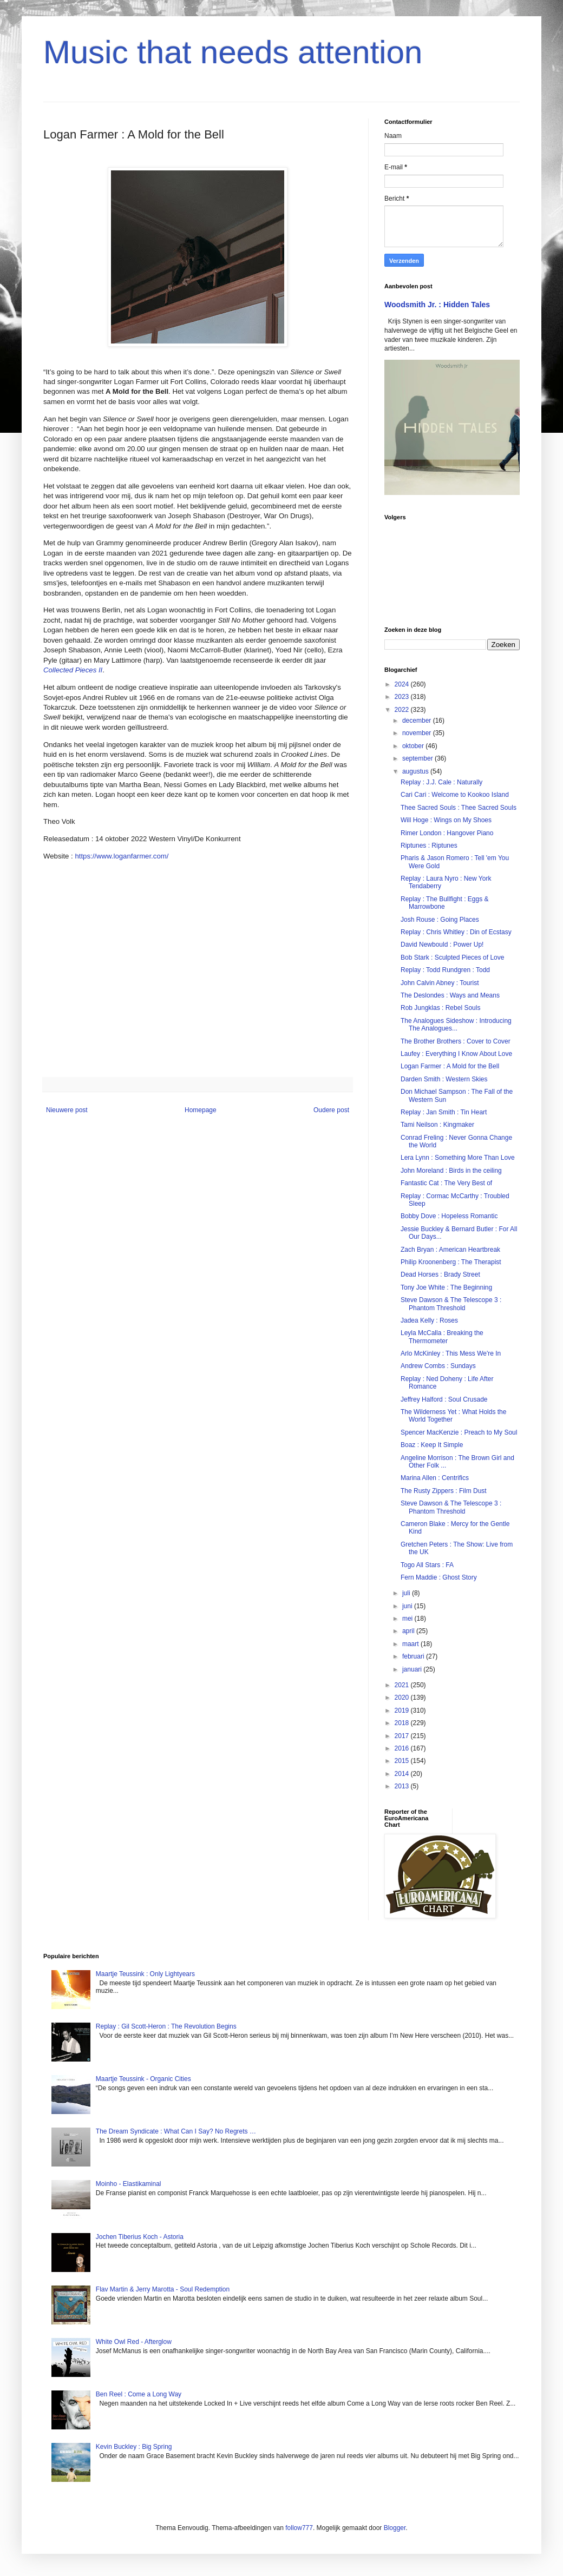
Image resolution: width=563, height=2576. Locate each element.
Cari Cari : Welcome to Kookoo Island (455, 794)
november (417, 733)
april (409, 1631)
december (417, 720)
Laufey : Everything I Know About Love (456, 1054)
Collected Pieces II (72, 670)
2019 (403, 1710)
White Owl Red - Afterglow (134, 2342)
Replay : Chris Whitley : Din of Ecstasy (456, 932)
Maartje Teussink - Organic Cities (143, 2079)
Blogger (395, 2528)
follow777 (299, 2528)
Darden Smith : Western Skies (444, 1079)
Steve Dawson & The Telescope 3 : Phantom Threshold (451, 1303)
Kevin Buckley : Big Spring (134, 2446)
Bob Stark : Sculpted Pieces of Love (452, 957)
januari (412, 1669)
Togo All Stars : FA (427, 1565)
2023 (403, 697)
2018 (403, 1723)
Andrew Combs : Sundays (438, 1366)
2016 (403, 1748)
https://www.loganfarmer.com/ (121, 856)
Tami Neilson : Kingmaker (437, 1124)
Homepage (201, 1110)
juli (407, 1593)
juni (408, 1606)
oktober (413, 746)
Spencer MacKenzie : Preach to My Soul (459, 1432)
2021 (403, 1685)
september (418, 758)
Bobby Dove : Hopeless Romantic (449, 1216)
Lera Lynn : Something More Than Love (458, 1157)
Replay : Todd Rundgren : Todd (445, 970)
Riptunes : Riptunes (429, 845)
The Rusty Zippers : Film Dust (444, 1491)
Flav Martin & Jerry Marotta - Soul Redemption (163, 2289)
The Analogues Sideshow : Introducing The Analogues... (456, 1024)
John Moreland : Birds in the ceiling (451, 1170)
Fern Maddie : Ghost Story (439, 1577)
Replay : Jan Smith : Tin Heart (444, 1112)
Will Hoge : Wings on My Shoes (446, 820)
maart (411, 1644)
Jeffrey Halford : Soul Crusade (444, 1399)
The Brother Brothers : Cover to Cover (455, 1041)
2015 (403, 1761)
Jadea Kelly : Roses (429, 1320)
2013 (403, 1786)
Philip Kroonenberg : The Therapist (451, 1262)
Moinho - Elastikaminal (128, 2184)
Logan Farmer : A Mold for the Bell (450, 1066)
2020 (403, 1697)
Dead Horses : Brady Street (440, 1274)
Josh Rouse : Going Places (440, 919)
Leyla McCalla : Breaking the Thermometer (442, 1336)
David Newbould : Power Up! (442, 944)
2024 (403, 684)
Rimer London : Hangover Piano (447, 833)
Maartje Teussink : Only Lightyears (145, 1974)
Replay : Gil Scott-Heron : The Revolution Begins (166, 2026)
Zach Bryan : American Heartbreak (450, 1249)
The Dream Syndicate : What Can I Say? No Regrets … (176, 2131)
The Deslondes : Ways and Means (450, 995)
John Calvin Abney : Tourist (440, 983)
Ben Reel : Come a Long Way (138, 2394)
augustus (416, 771)
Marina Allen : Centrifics (435, 1478)
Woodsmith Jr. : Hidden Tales (437, 304)
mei (408, 1618)
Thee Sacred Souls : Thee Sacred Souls (458, 807)
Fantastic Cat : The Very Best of (446, 1183)
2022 (403, 710)
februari (414, 1656)
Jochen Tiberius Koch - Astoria (140, 2237)
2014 (403, 1774)
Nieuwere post (67, 1110)
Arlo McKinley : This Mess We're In (451, 1353)
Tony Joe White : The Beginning (446, 1287)
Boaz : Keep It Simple (432, 1445)
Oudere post (331, 1110)
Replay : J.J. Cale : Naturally (441, 782)
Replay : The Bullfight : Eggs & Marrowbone (445, 902)
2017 (403, 1736)
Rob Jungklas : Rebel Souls (440, 1008)
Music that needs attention (232, 52)
